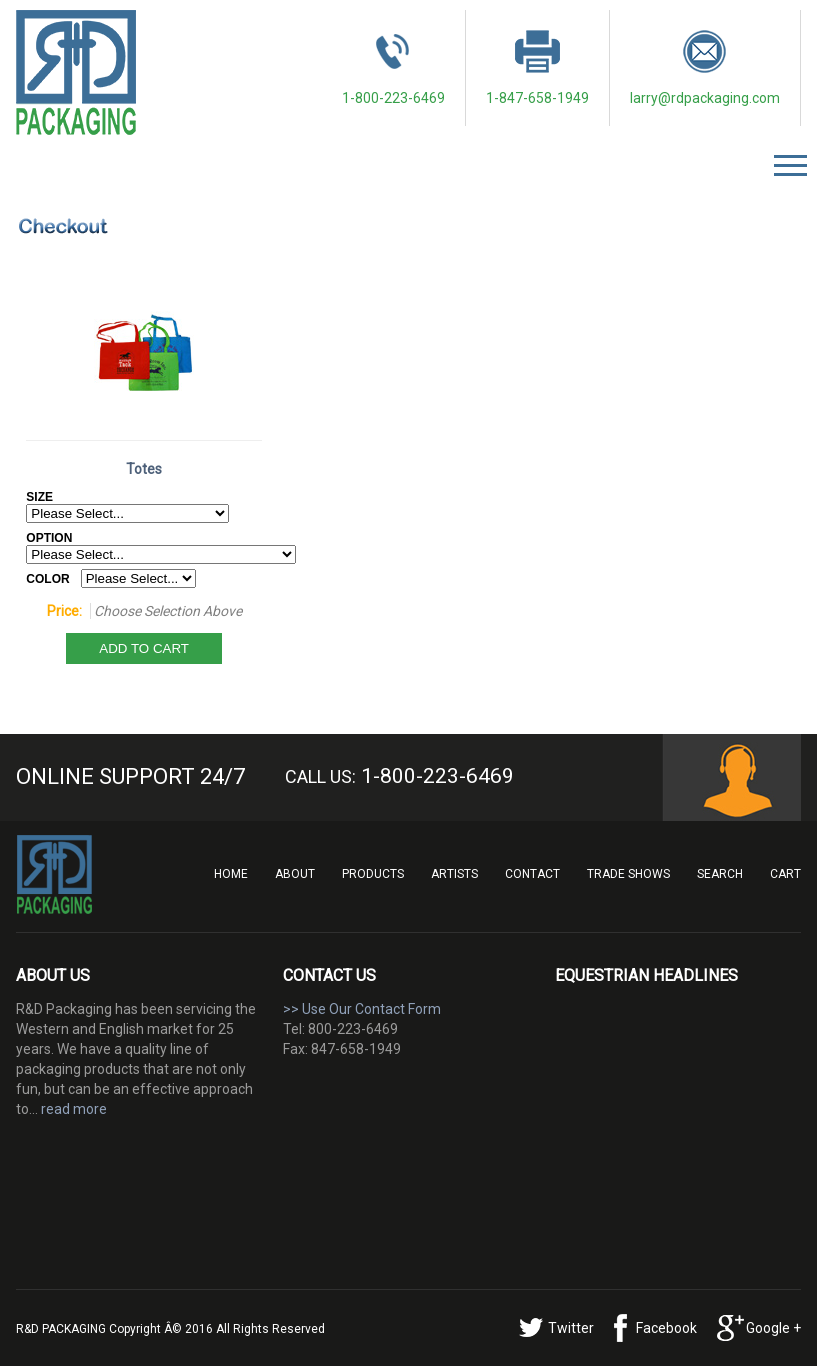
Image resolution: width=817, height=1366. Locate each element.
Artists (454, 874)
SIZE (39, 497)
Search (720, 874)
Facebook (666, 1328)
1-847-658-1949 (537, 68)
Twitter (571, 1328)
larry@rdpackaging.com (705, 68)
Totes (144, 469)
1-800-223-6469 (393, 68)
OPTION (49, 538)
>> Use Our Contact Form (362, 1009)
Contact (532, 874)
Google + (773, 1328)
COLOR (47, 579)
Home (231, 874)
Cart (785, 874)
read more (74, 1109)
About (295, 874)
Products (373, 874)
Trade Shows (628, 874)
